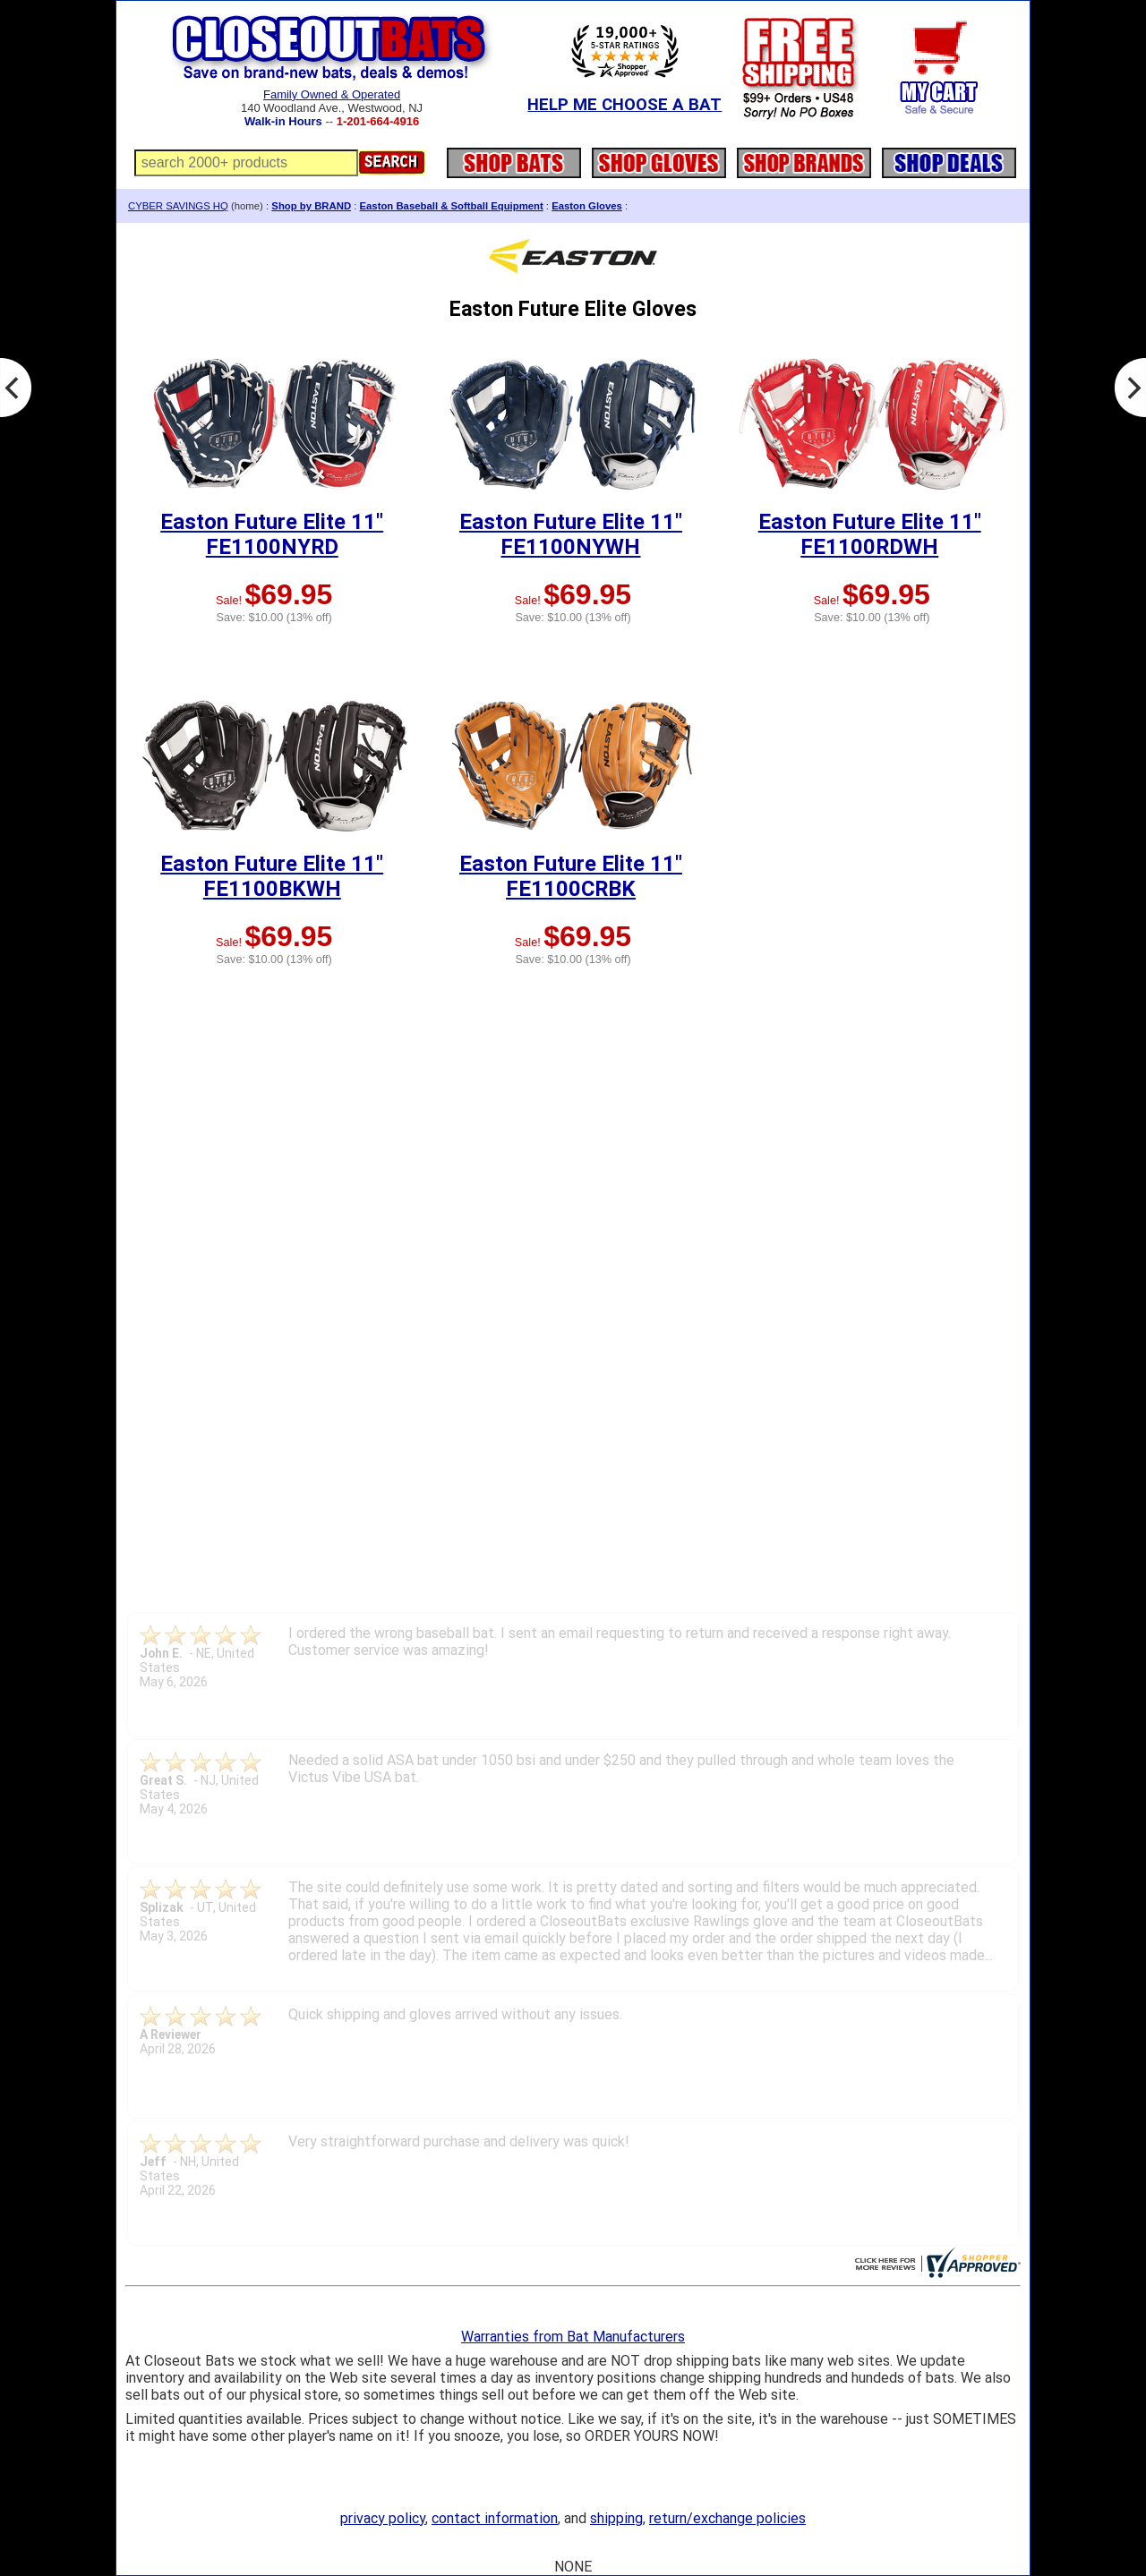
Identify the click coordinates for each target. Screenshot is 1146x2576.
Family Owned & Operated (331, 94)
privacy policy (382, 2518)
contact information (495, 2518)
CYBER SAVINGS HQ (178, 205)
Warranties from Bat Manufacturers (573, 2336)
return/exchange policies (727, 2518)
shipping (616, 2518)
